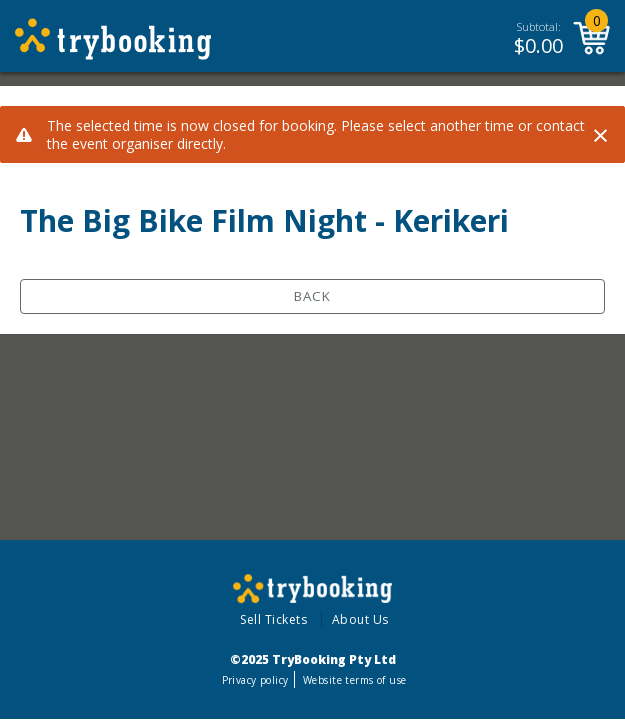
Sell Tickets (273, 619)
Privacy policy (255, 680)
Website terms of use (354, 680)
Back (312, 296)
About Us (360, 619)
